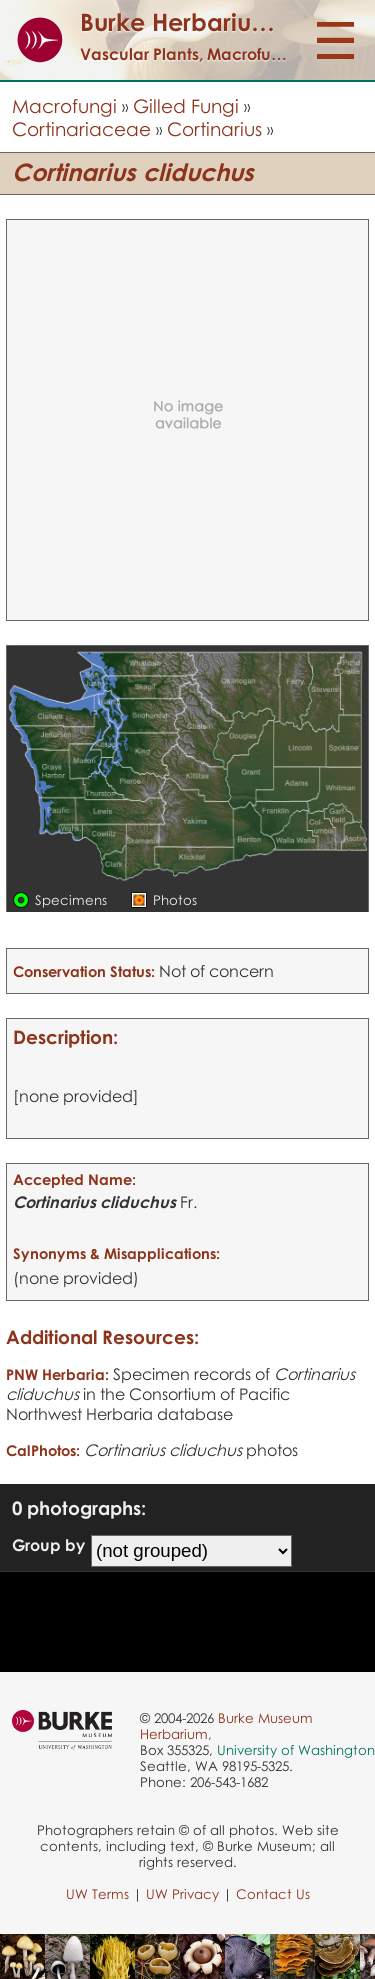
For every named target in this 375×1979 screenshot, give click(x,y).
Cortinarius (214, 128)
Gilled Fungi (186, 105)
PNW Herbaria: (57, 1374)
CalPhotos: (43, 1450)
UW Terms (97, 1894)
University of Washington (296, 1750)
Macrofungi (64, 105)
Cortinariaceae (81, 128)
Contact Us (273, 1894)
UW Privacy (182, 1894)
